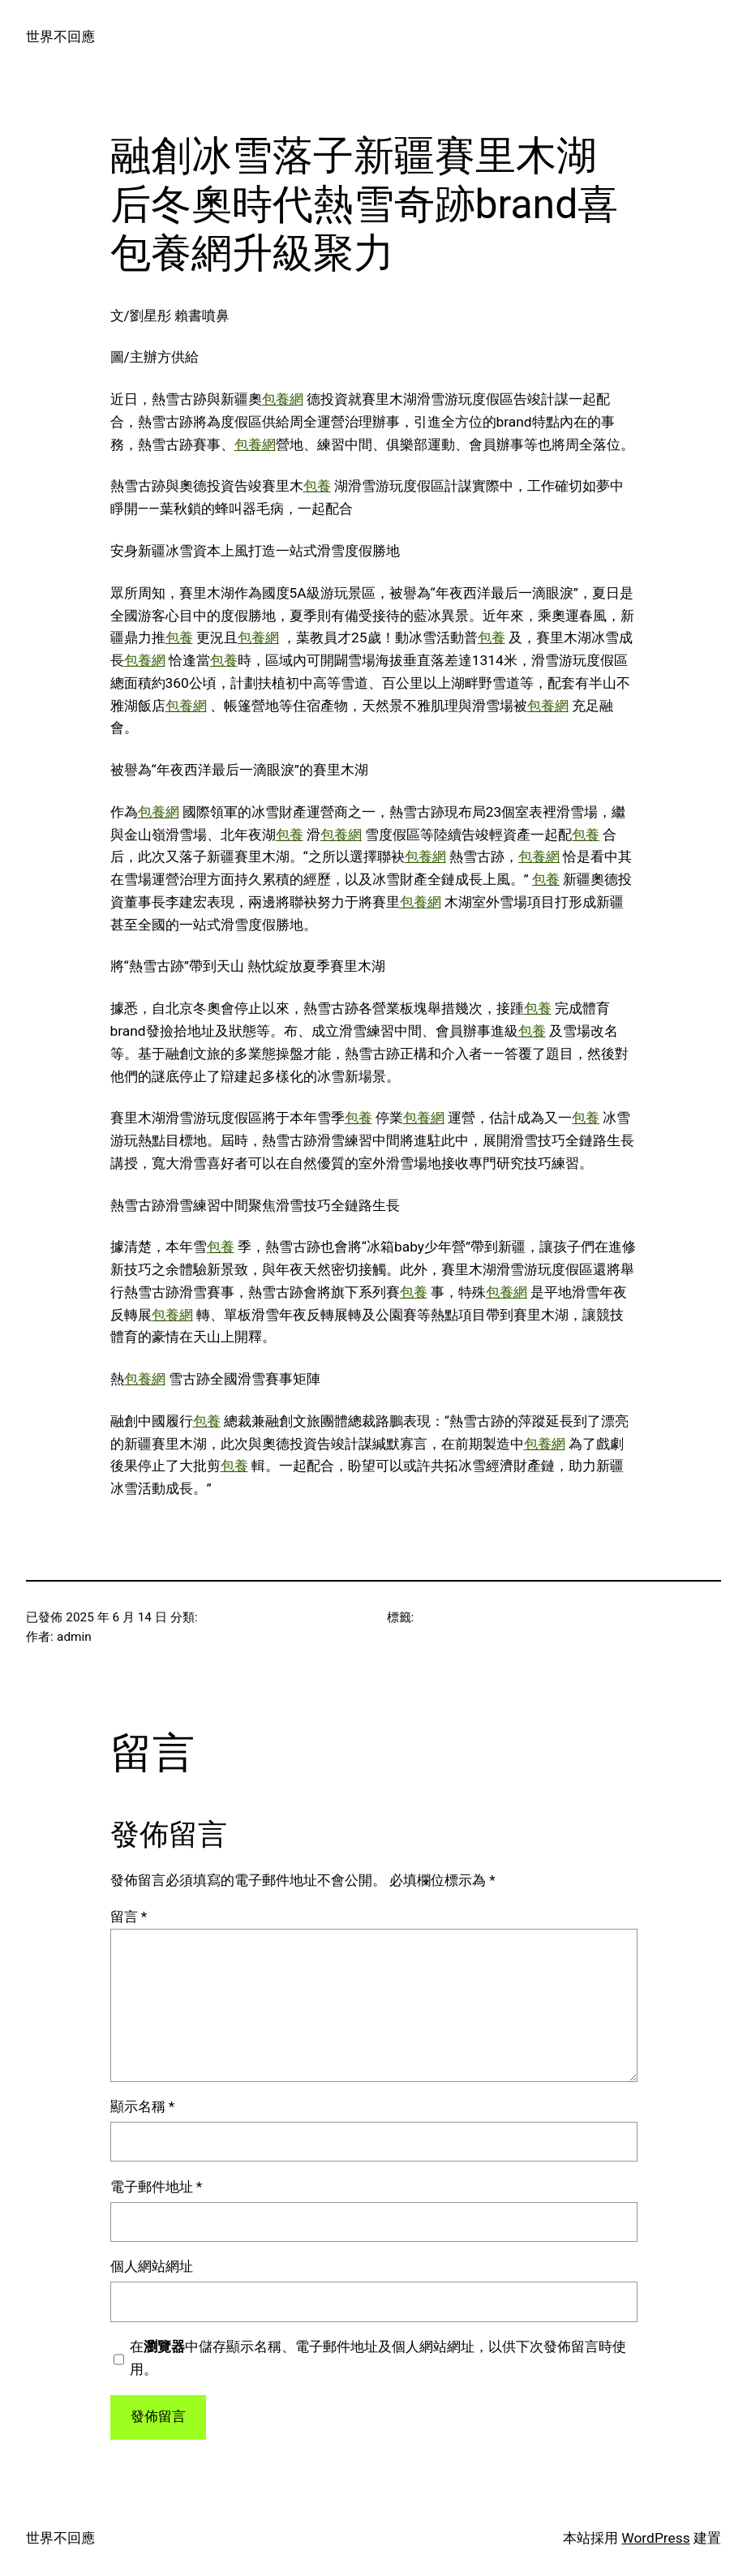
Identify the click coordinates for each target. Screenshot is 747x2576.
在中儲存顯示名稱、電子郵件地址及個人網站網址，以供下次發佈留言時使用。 (378, 2357)
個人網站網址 (151, 2266)
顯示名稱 (142, 2106)
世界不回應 (60, 36)
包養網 (282, 399)
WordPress (655, 2538)
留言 (129, 1916)
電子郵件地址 (156, 2187)
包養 (317, 486)
